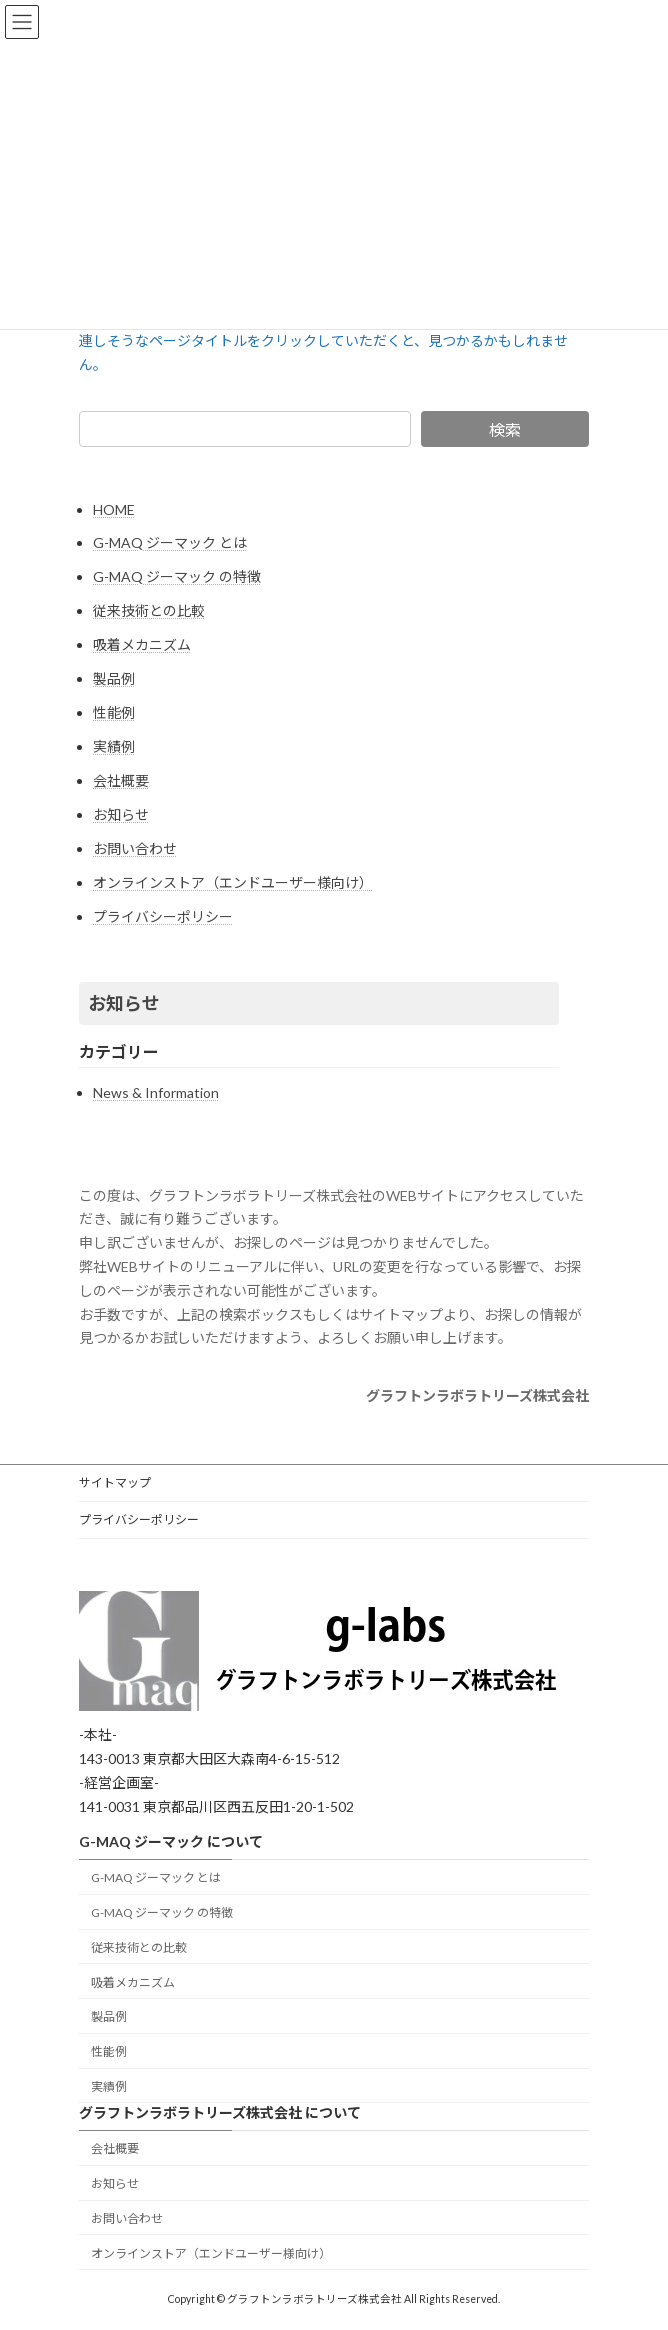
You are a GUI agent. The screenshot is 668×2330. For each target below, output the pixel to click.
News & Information (156, 1092)
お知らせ (121, 814)
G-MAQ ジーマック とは (170, 542)
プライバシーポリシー (163, 916)
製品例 (114, 678)
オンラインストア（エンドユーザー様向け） (233, 882)
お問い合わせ (135, 848)
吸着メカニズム (142, 644)
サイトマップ (115, 1482)
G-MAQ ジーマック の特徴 (177, 576)
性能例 (114, 712)
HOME (114, 509)
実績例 (114, 746)
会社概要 (121, 780)
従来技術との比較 (149, 610)
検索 (505, 429)
